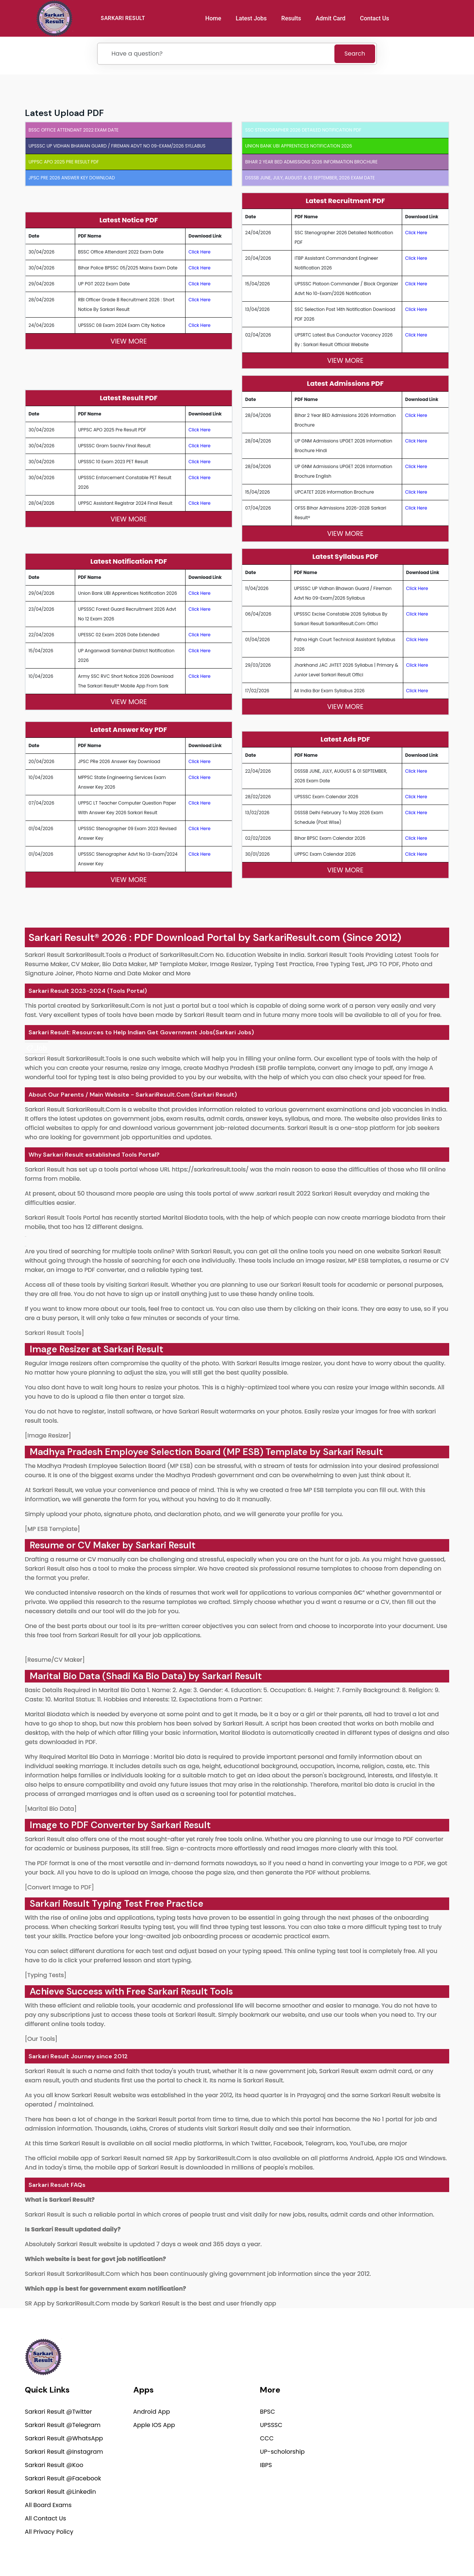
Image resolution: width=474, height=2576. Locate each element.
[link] (36, 1048)
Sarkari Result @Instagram (64, 2451)
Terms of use (435, 2552)
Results (291, 18)
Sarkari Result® (64, 937)
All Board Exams (48, 2505)
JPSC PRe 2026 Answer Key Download (72, 178)
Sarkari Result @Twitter (58, 2411)
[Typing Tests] (45, 1975)
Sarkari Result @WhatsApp (64, 2438)
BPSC (267, 2411)
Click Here (199, 252)
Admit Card (331, 18)
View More (128, 341)
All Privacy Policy (49, 2531)
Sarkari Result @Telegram (62, 2425)
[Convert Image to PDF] (59, 1887)
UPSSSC (271, 2425)
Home (213, 18)
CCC (267, 2438)
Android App (151, 2411)
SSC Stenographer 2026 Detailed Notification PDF (303, 130)
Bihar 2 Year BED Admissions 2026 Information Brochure (311, 162)
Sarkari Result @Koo (54, 2465)
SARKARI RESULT (123, 18)
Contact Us (374, 18)
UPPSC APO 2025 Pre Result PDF (64, 162)
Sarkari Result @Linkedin (60, 2491)
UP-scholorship (282, 2451)
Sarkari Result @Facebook (63, 2478)
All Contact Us (45, 2518)
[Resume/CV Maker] (55, 1659)
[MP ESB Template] (52, 1529)
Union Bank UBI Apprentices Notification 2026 (298, 146)
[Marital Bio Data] (51, 1808)
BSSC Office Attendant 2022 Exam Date (73, 130)
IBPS (266, 2465)
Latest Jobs (251, 18)
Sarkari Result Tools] (54, 1333)
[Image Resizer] (48, 1435)
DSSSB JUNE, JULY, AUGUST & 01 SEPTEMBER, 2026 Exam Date (310, 178)
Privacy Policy (329, 2552)
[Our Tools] (41, 2039)
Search (354, 53)
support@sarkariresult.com (408, 2400)
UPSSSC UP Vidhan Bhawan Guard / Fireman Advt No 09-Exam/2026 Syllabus (117, 146)
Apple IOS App (154, 2425)
